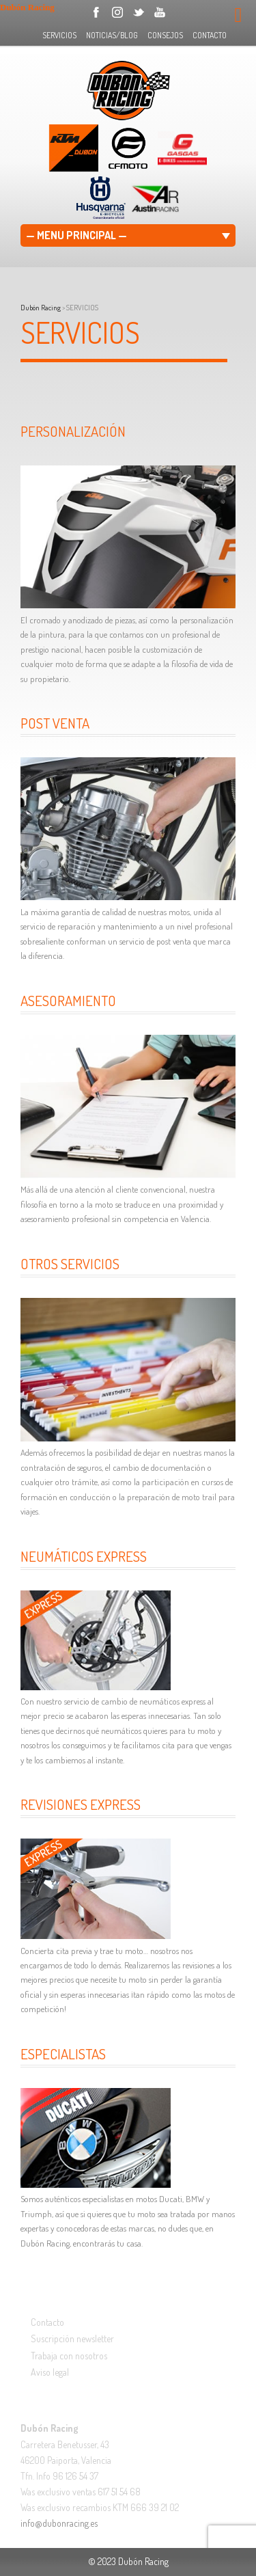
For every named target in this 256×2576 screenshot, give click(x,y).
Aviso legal (50, 2372)
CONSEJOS (165, 35)
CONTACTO (210, 35)
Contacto (47, 2322)
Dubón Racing (40, 307)
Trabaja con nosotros (69, 2355)
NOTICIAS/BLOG (112, 35)
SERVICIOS (59, 35)
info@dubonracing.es (59, 2523)
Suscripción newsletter (72, 2338)
